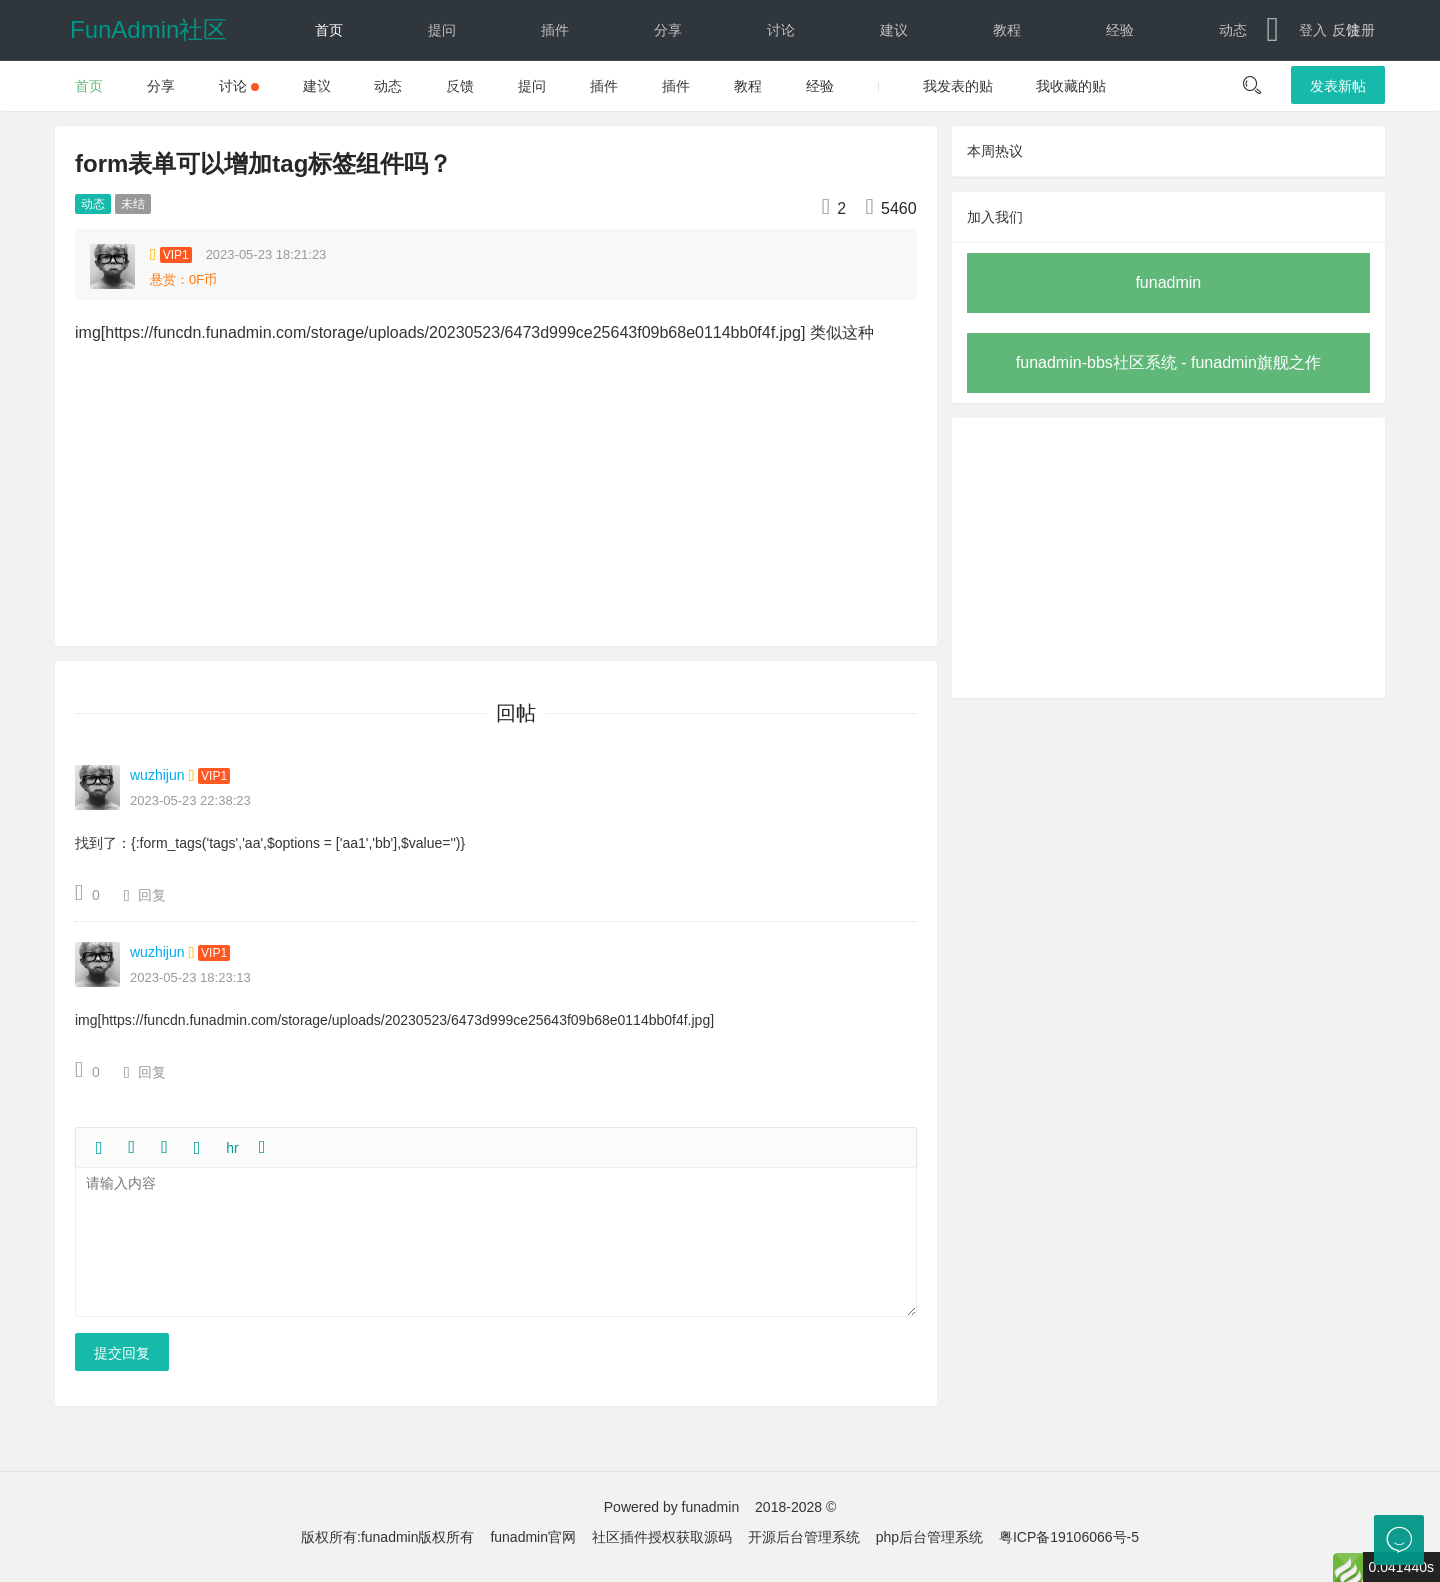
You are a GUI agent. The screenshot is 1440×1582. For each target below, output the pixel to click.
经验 (1120, 30)
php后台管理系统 (929, 1537)
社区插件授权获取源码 (662, 1537)
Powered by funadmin (671, 1507)
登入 (1313, 30)
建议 (894, 30)
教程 (1007, 30)
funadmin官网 (533, 1537)
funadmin (1168, 282)
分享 (668, 30)
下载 (424, 90)
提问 (442, 30)
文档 (311, 90)
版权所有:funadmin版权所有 (387, 1537)
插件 (555, 30)
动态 (1233, 30)
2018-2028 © (795, 1507)
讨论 (781, 30)
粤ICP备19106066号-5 (1069, 1537)
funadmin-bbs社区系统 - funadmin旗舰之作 (1168, 362)
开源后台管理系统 (804, 1537)
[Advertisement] (1168, 558)
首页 (329, 30)
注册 (1361, 30)
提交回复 (122, 1353)
